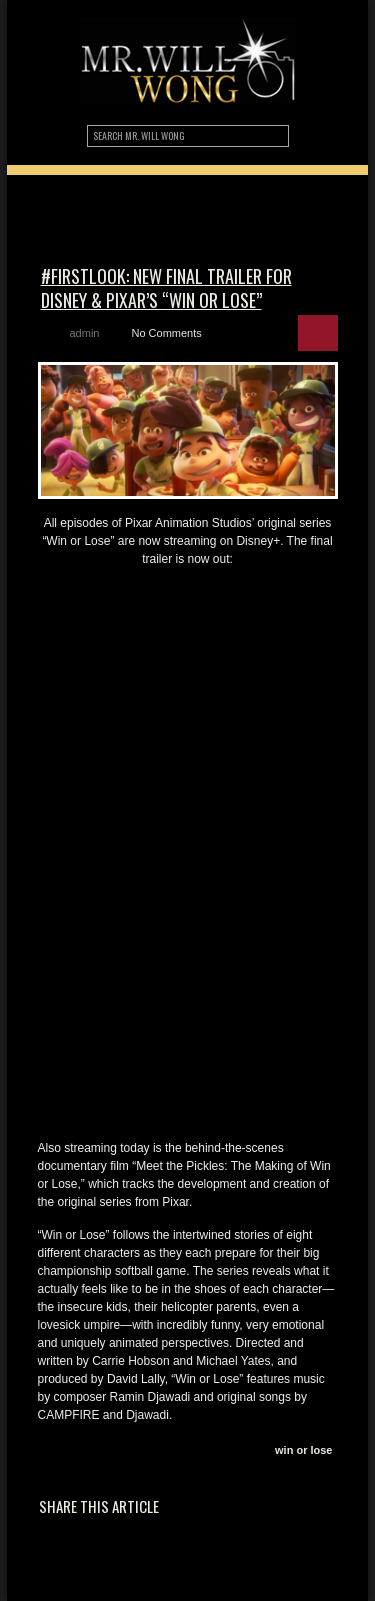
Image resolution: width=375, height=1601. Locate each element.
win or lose (303, 1450)
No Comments (166, 333)
